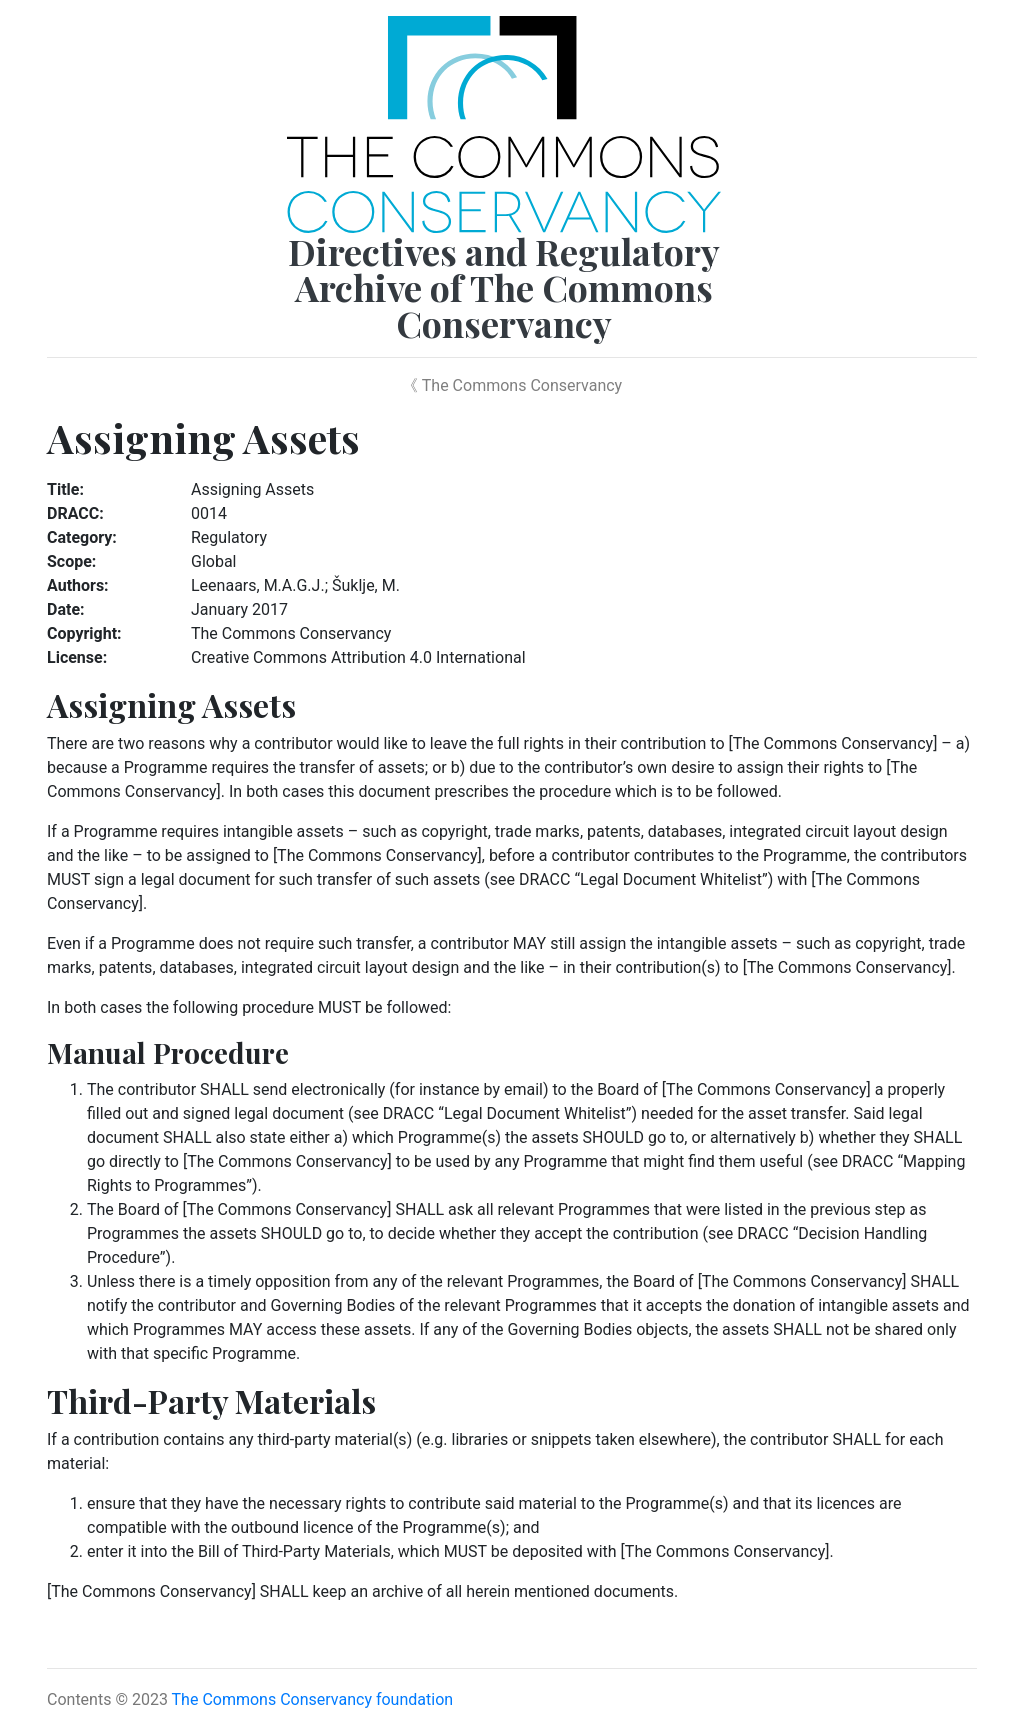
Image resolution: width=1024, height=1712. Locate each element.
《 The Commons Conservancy (512, 385)
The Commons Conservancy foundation (313, 1699)
